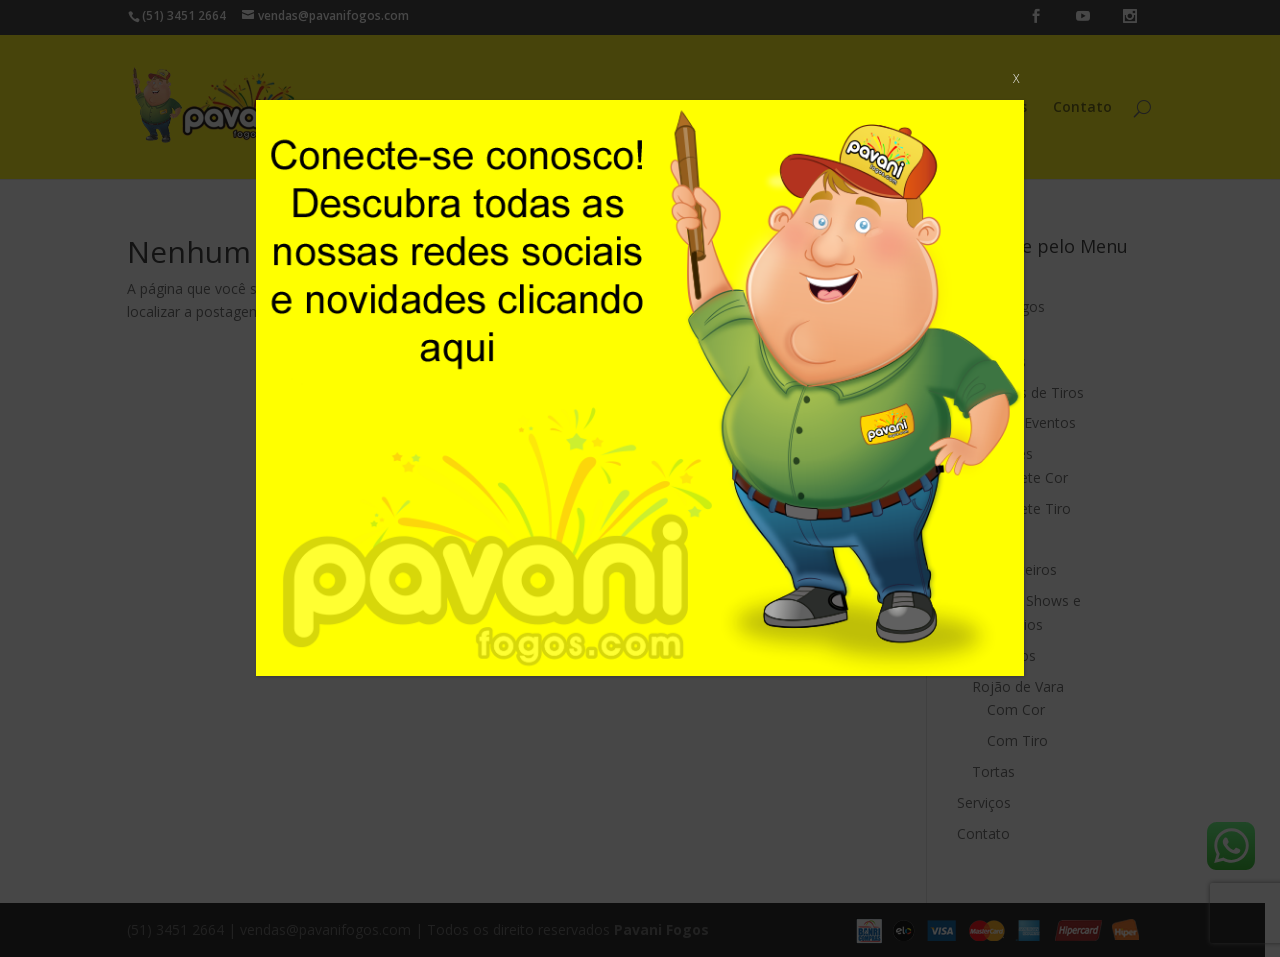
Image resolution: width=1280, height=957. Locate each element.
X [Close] (1016, 78)
